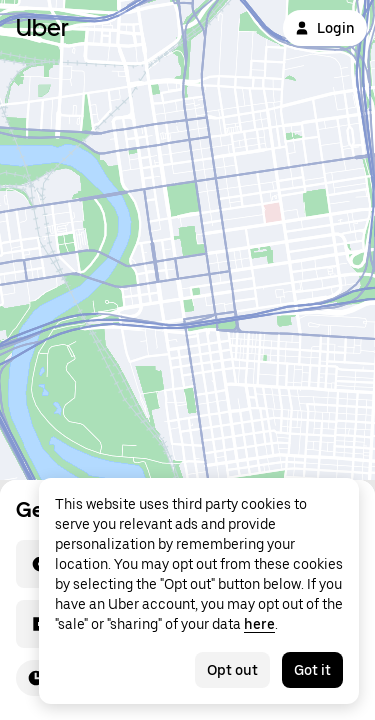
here (259, 624)
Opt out (232, 670)
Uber (42, 27)
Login (325, 28)
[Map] (187, 240)
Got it (312, 670)
